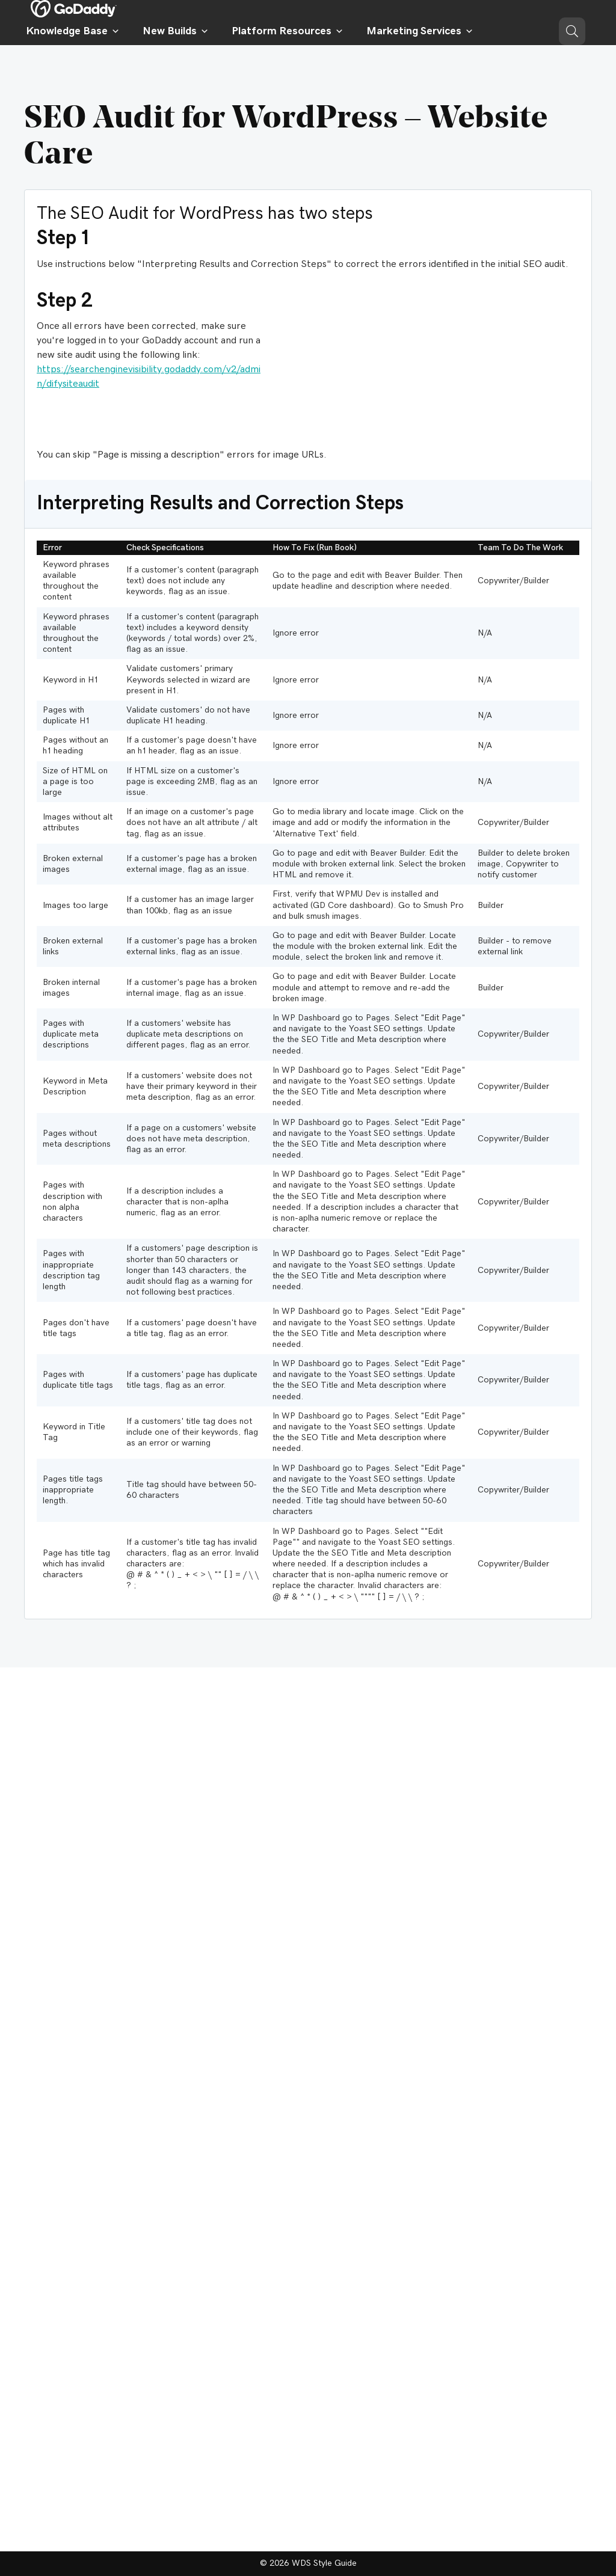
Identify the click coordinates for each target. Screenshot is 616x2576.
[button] (572, 31)
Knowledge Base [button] (73, 31)
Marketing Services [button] (419, 31)
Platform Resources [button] (287, 31)
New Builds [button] (176, 31)
